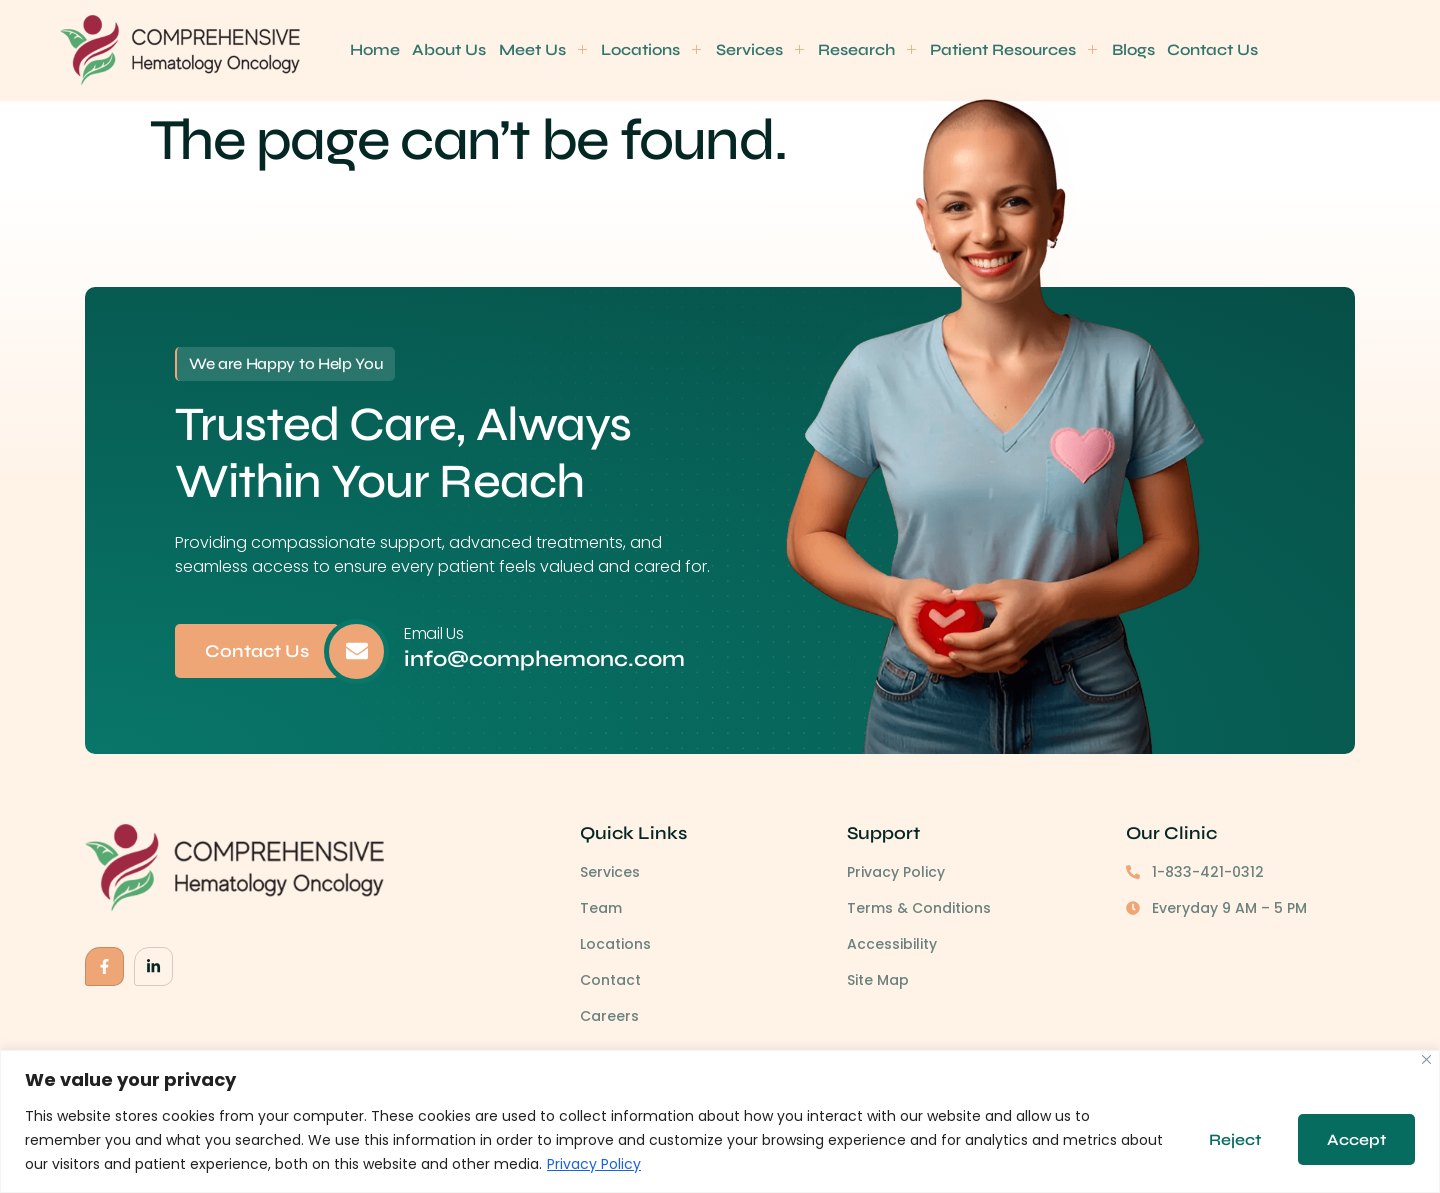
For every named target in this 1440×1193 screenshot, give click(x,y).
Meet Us (543, 49)
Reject (1232, 1139)
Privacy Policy (640, 1164)
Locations (651, 49)
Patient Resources (1012, 49)
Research (866, 49)
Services (759, 49)
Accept (1355, 1139)
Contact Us (1210, 49)
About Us (449, 49)
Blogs (1131, 49)
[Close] (1426, 1059)
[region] (720, 1121)
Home (375, 49)
